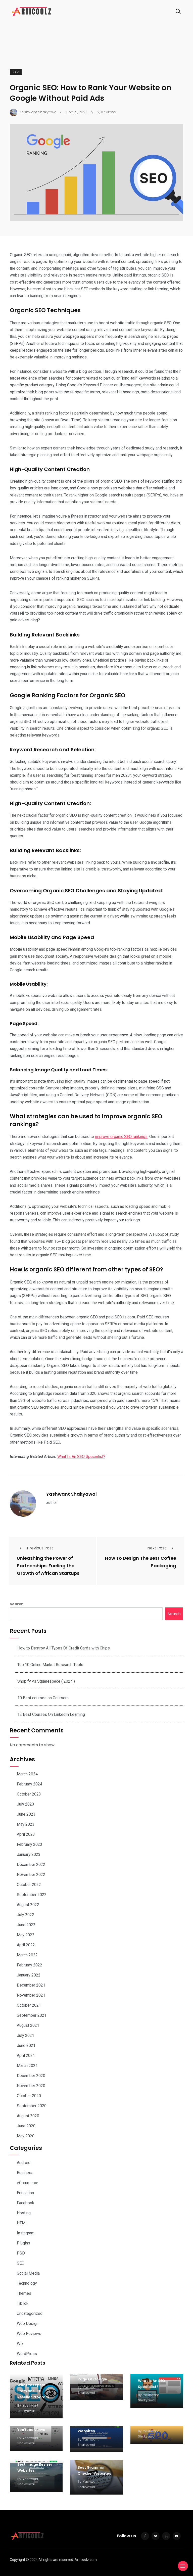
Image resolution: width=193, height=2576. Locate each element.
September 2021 (31, 2014)
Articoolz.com (86, 2559)
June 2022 (26, 1924)
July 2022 (25, 1914)
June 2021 (26, 2045)
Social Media (28, 2272)
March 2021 (27, 2065)
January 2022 (28, 1974)
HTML (22, 2222)
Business (25, 2172)
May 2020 (25, 2135)
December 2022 (31, 1864)
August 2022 (28, 1904)
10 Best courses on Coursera (43, 1697)
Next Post (161, 1548)
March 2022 (27, 1954)
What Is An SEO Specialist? (81, 1456)
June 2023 (26, 1813)
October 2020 (29, 2095)
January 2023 (28, 1854)
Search (17, 1603)
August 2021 (28, 2024)
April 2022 (26, 1944)
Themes (24, 2292)
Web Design (27, 2323)
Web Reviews (29, 2333)
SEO (16, 72)
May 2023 (25, 1823)
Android (23, 2162)
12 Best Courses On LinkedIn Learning (51, 1714)
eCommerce (27, 2182)
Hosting (24, 2212)
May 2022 (25, 1934)
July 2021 (25, 2035)
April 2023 (26, 1833)
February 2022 (29, 1964)
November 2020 (31, 2085)
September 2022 (31, 1894)
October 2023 (29, 1793)
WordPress (27, 2353)
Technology (27, 2282)
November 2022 (31, 1874)
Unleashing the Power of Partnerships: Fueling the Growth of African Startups (48, 1565)
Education (25, 2192)
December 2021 (31, 1984)
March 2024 (27, 1773)
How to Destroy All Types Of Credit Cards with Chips (63, 1647)
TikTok (22, 2303)
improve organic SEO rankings (121, 1136)
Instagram (25, 2232)
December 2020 (31, 2075)
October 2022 (29, 1884)
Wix (20, 2343)
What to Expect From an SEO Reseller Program (33, 2390)
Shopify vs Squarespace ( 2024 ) (46, 1680)
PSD (21, 2252)
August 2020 (28, 2115)
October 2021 (29, 2004)
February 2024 (29, 1783)
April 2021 (26, 2055)
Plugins (23, 2242)
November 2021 (31, 1994)
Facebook (25, 2202)
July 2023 (25, 1803)
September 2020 (31, 2105)
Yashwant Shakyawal (71, 1494)
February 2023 (29, 1844)
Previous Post (35, 1548)
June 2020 (26, 2125)
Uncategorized (29, 2313)
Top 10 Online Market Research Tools (50, 1664)
